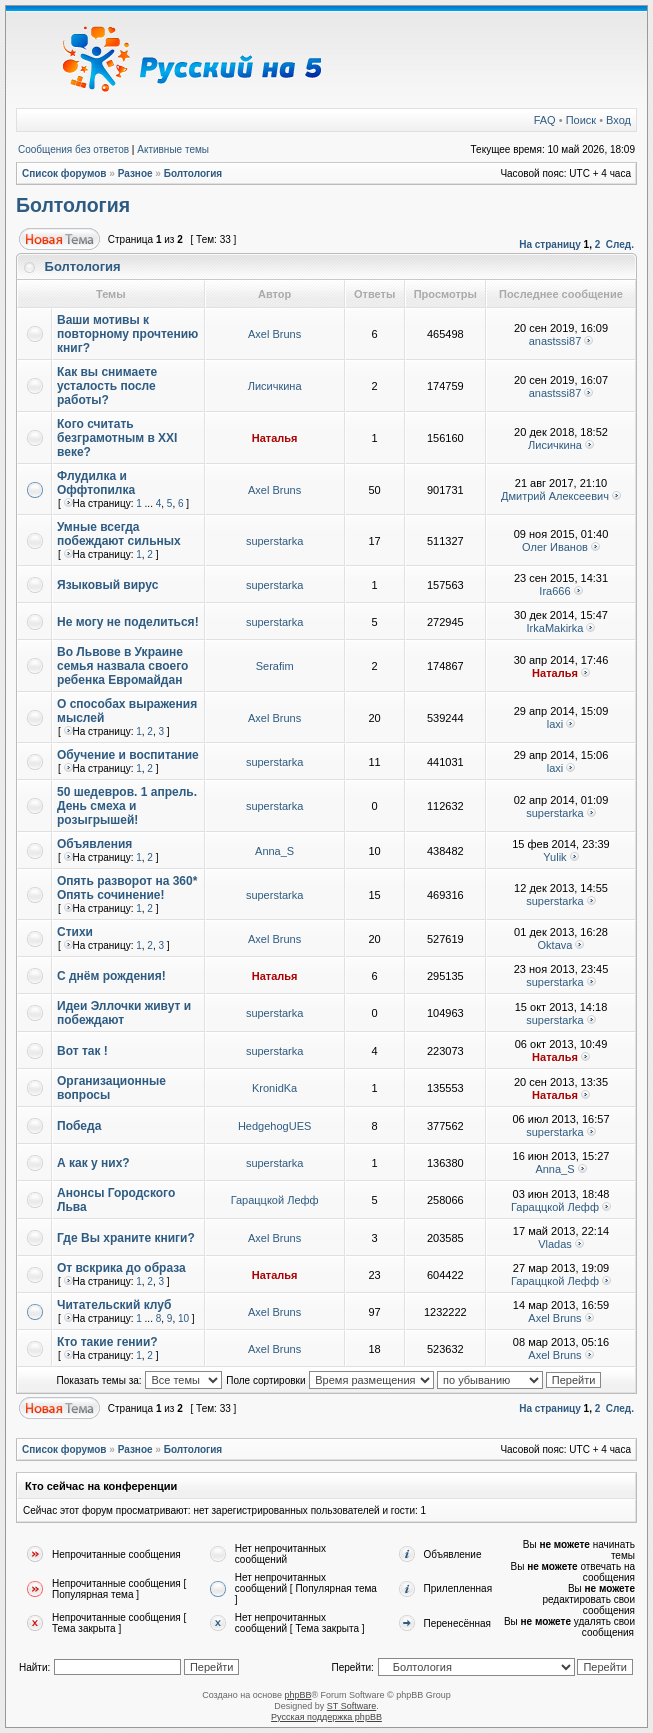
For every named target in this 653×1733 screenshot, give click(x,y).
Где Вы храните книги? (126, 1238)
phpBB (297, 1695)
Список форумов (64, 173)
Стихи (75, 932)
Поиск (581, 120)
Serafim (275, 666)
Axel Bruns (274, 334)
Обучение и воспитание (128, 755)
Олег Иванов (555, 547)
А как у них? (93, 1163)
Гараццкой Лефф (275, 1200)
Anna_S (274, 851)
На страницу (550, 244)
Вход (618, 120)
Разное (135, 173)
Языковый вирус (107, 585)
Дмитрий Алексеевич (555, 496)
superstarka (274, 541)
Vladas (555, 1244)
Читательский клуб (114, 1305)
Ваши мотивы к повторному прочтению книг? (127, 334)
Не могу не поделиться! (128, 622)
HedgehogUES (274, 1126)
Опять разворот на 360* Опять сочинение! (127, 888)
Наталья (275, 438)
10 (183, 1318)
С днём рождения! (111, 976)
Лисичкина (275, 386)
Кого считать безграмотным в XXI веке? (117, 438)
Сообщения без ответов (73, 149)
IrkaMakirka (555, 628)
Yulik (554, 857)
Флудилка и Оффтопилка (96, 483)
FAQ (545, 120)
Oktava (555, 945)
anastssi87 (555, 341)
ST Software (351, 1706)
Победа (79, 1126)
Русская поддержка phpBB (326, 1717)
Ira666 (554, 591)
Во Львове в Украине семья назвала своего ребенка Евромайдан (122, 666)
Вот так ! (82, 1051)
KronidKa (274, 1088)
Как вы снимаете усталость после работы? (107, 386)
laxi (555, 724)
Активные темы (173, 149)
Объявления (94, 844)
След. (620, 244)
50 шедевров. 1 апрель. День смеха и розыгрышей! (127, 806)
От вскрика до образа (121, 1268)
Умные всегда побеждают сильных (119, 534)
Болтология (193, 173)
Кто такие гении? (107, 1342)
